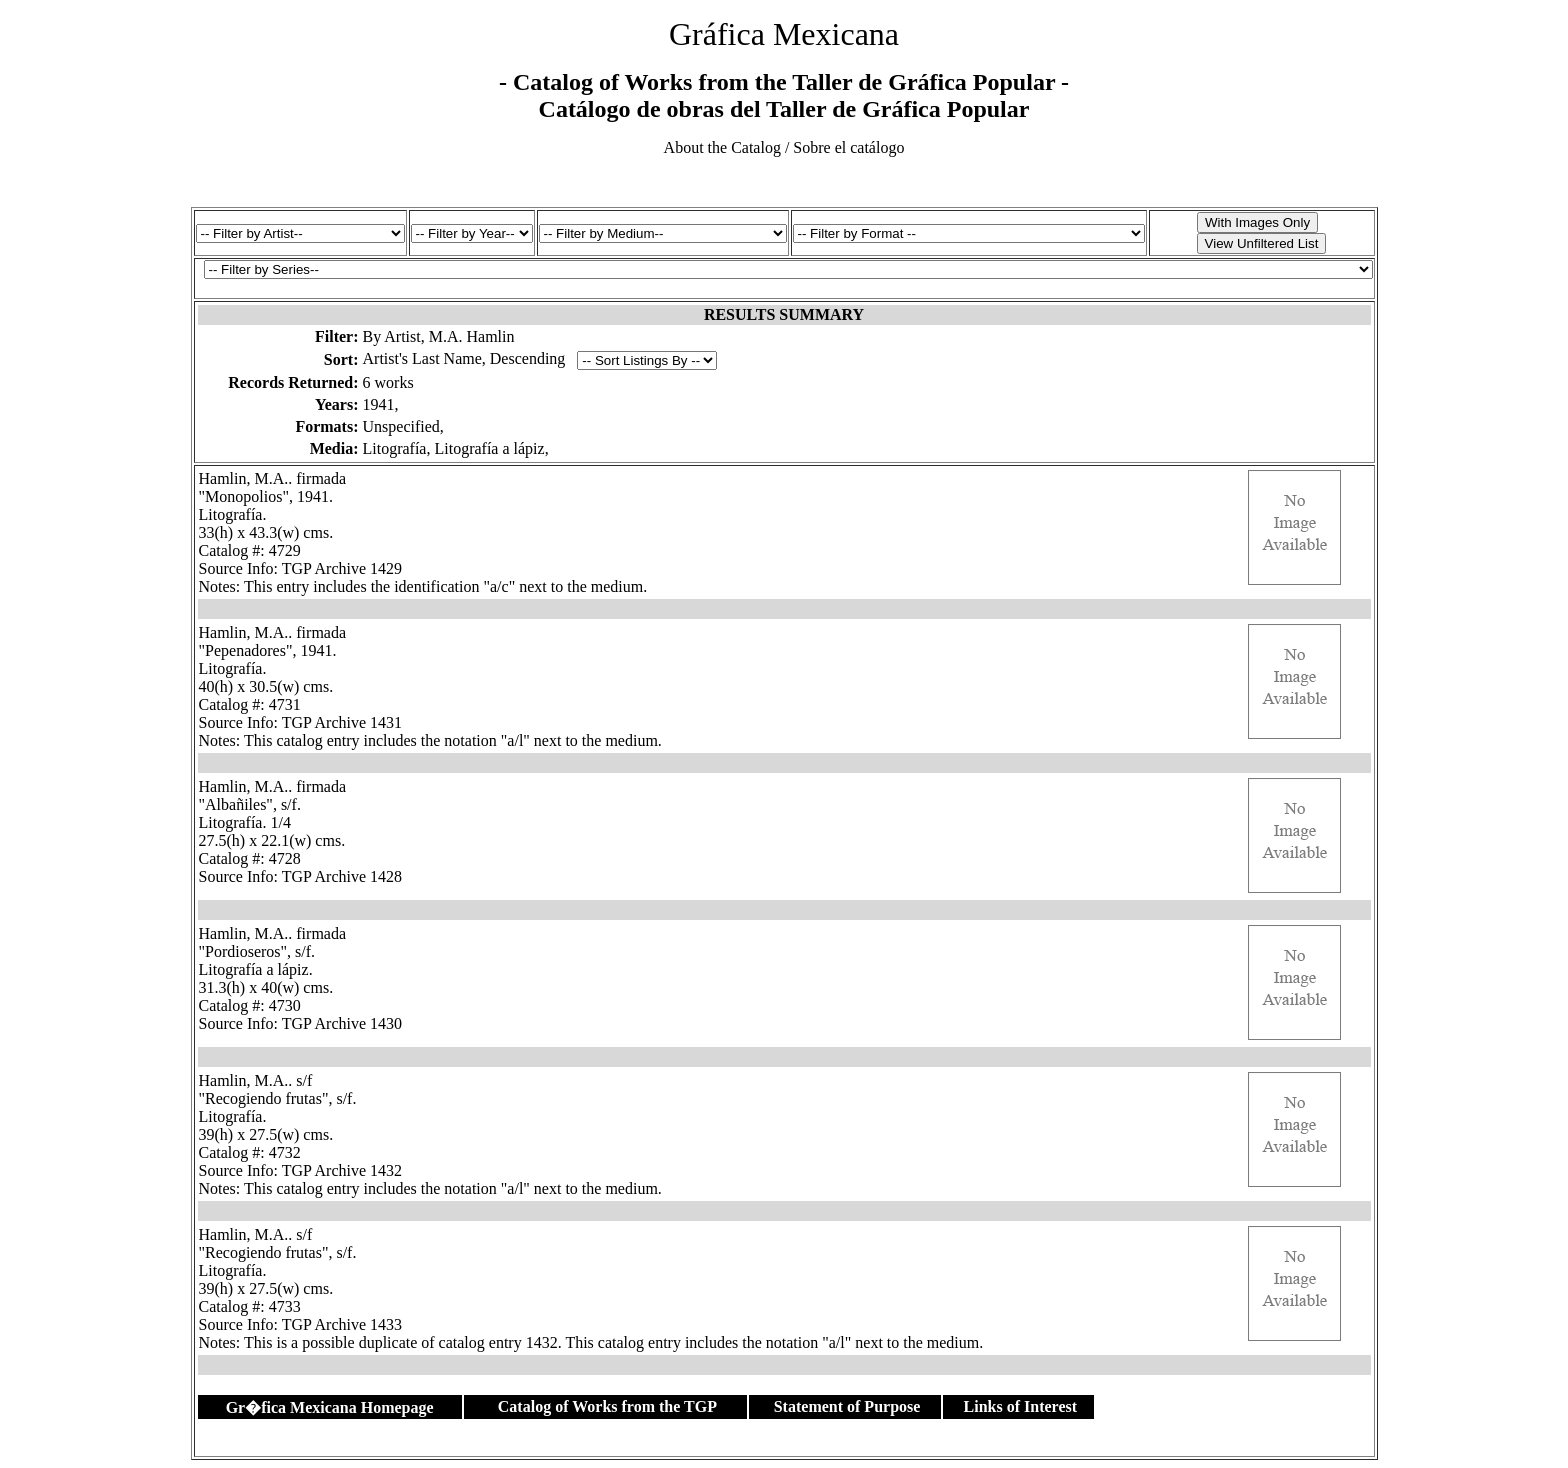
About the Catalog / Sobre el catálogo (784, 147)
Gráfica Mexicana (784, 34)
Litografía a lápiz (489, 448)
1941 (379, 404)
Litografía (395, 448)
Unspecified (401, 426)
